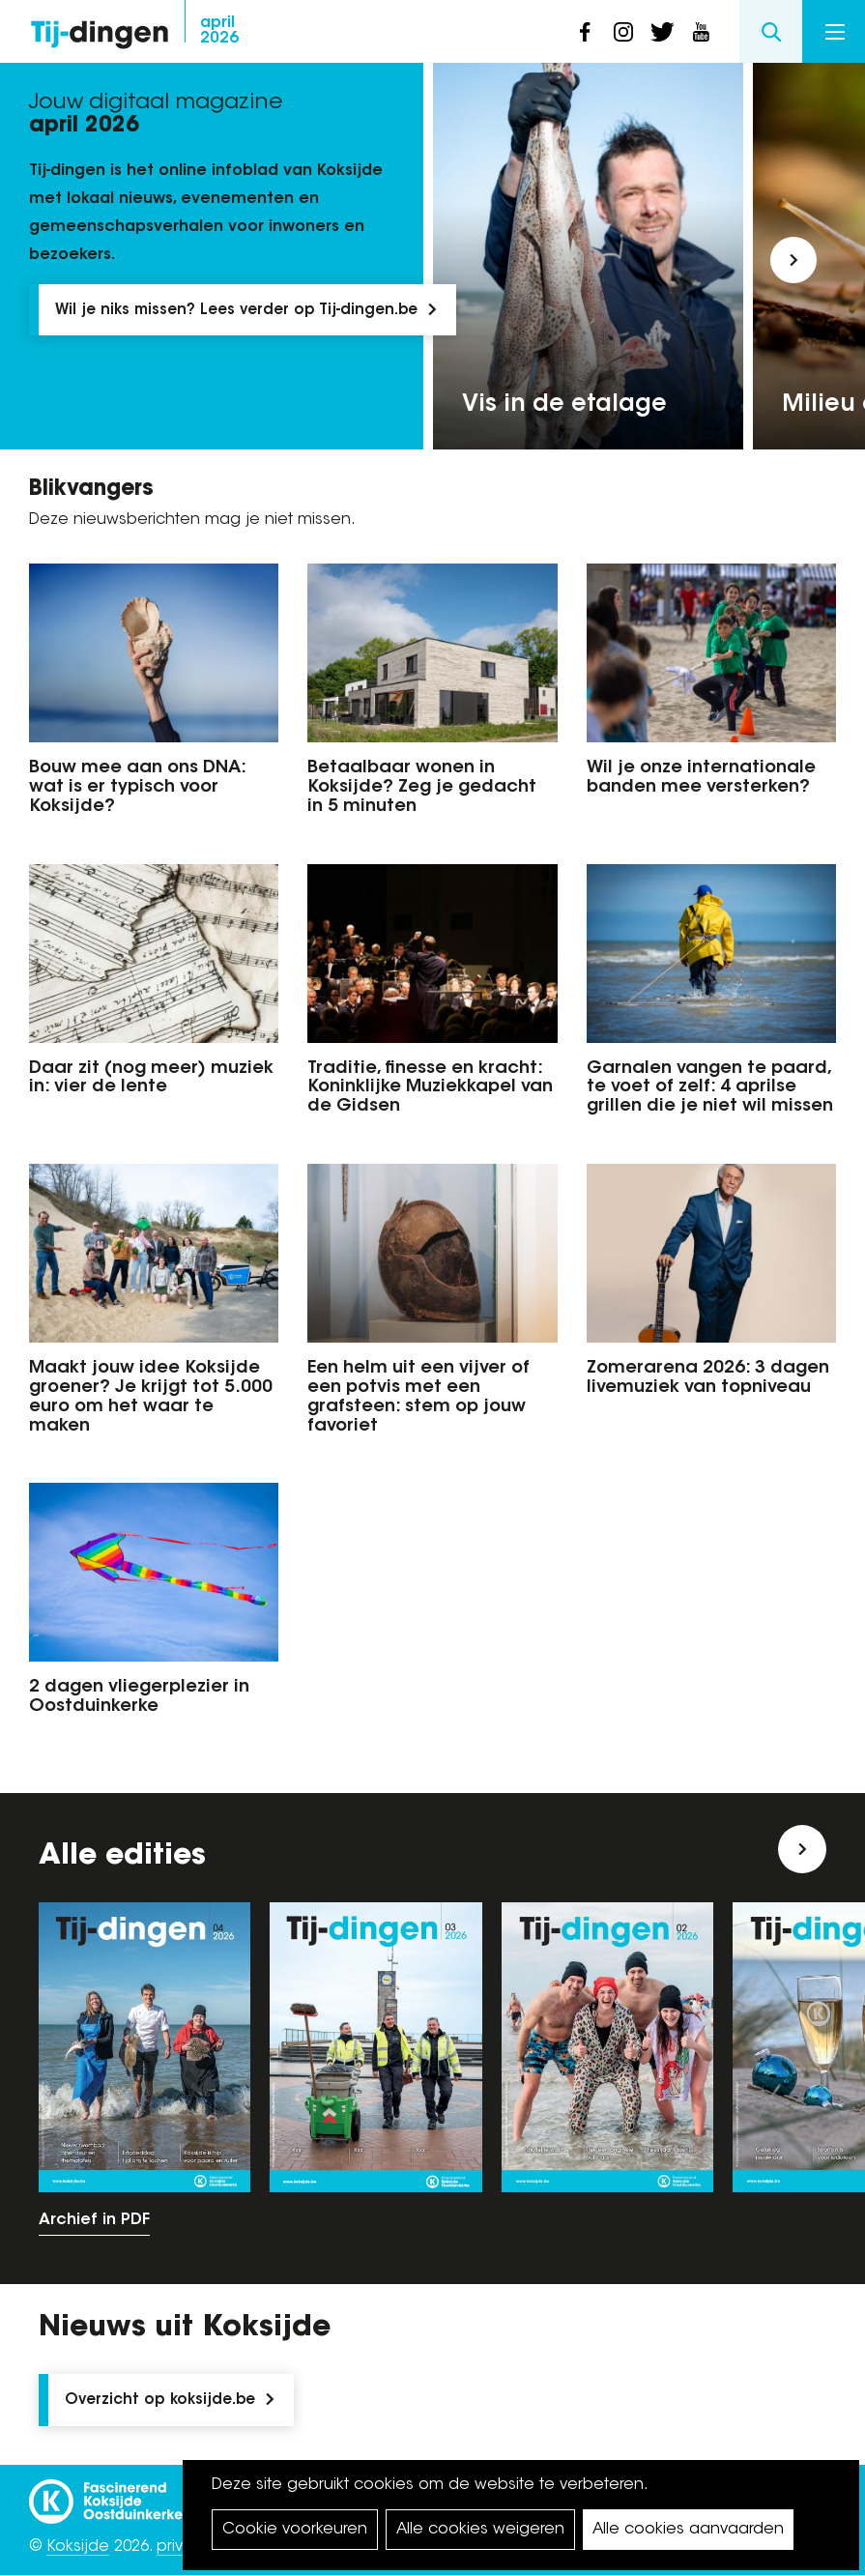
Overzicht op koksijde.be (160, 2400)
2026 (219, 30)
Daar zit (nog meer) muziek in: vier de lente (151, 1078)
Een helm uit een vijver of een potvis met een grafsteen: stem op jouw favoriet (418, 1397)
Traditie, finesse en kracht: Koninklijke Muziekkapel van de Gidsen (430, 1088)
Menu (835, 32)
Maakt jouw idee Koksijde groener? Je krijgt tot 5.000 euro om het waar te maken (151, 1397)
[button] (793, 260)
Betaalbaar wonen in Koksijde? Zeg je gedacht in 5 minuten (421, 788)
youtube (700, 32)
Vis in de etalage (564, 405)
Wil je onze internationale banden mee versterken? (701, 778)
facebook (584, 32)
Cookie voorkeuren (294, 2529)
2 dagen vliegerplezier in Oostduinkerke (139, 1697)
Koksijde (77, 2547)
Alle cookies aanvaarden (688, 2529)
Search (770, 31)
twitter (662, 32)
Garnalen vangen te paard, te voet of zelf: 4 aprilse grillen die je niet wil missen (710, 1088)
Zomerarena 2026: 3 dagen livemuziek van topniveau (708, 1378)
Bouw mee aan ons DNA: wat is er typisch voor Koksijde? (137, 788)
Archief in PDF (94, 2220)
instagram (623, 32)
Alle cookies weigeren (480, 2529)
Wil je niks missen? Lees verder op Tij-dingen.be (236, 311)
